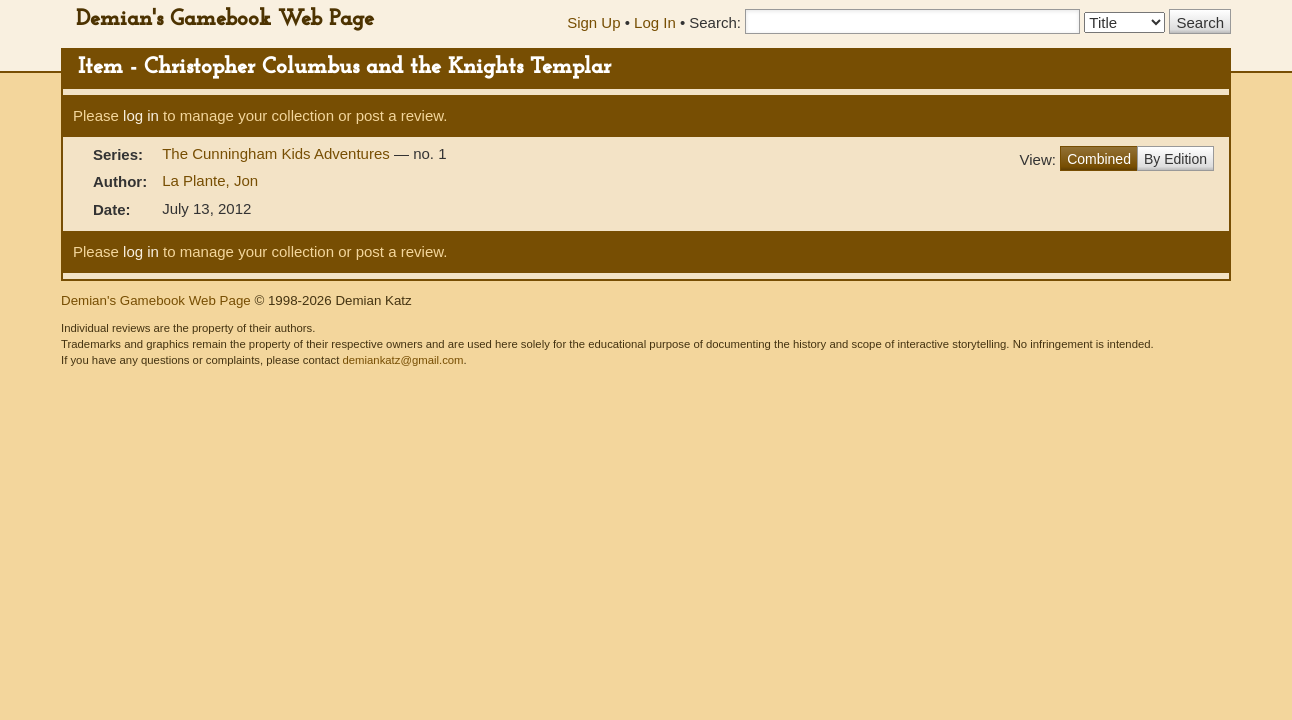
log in (141, 115)
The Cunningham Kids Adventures (278, 153)
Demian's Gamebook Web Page (225, 19)
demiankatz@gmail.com (402, 360)
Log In (655, 22)
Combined (1099, 159)
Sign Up (593, 22)
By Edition (1175, 159)
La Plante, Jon (210, 180)
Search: (715, 22)
